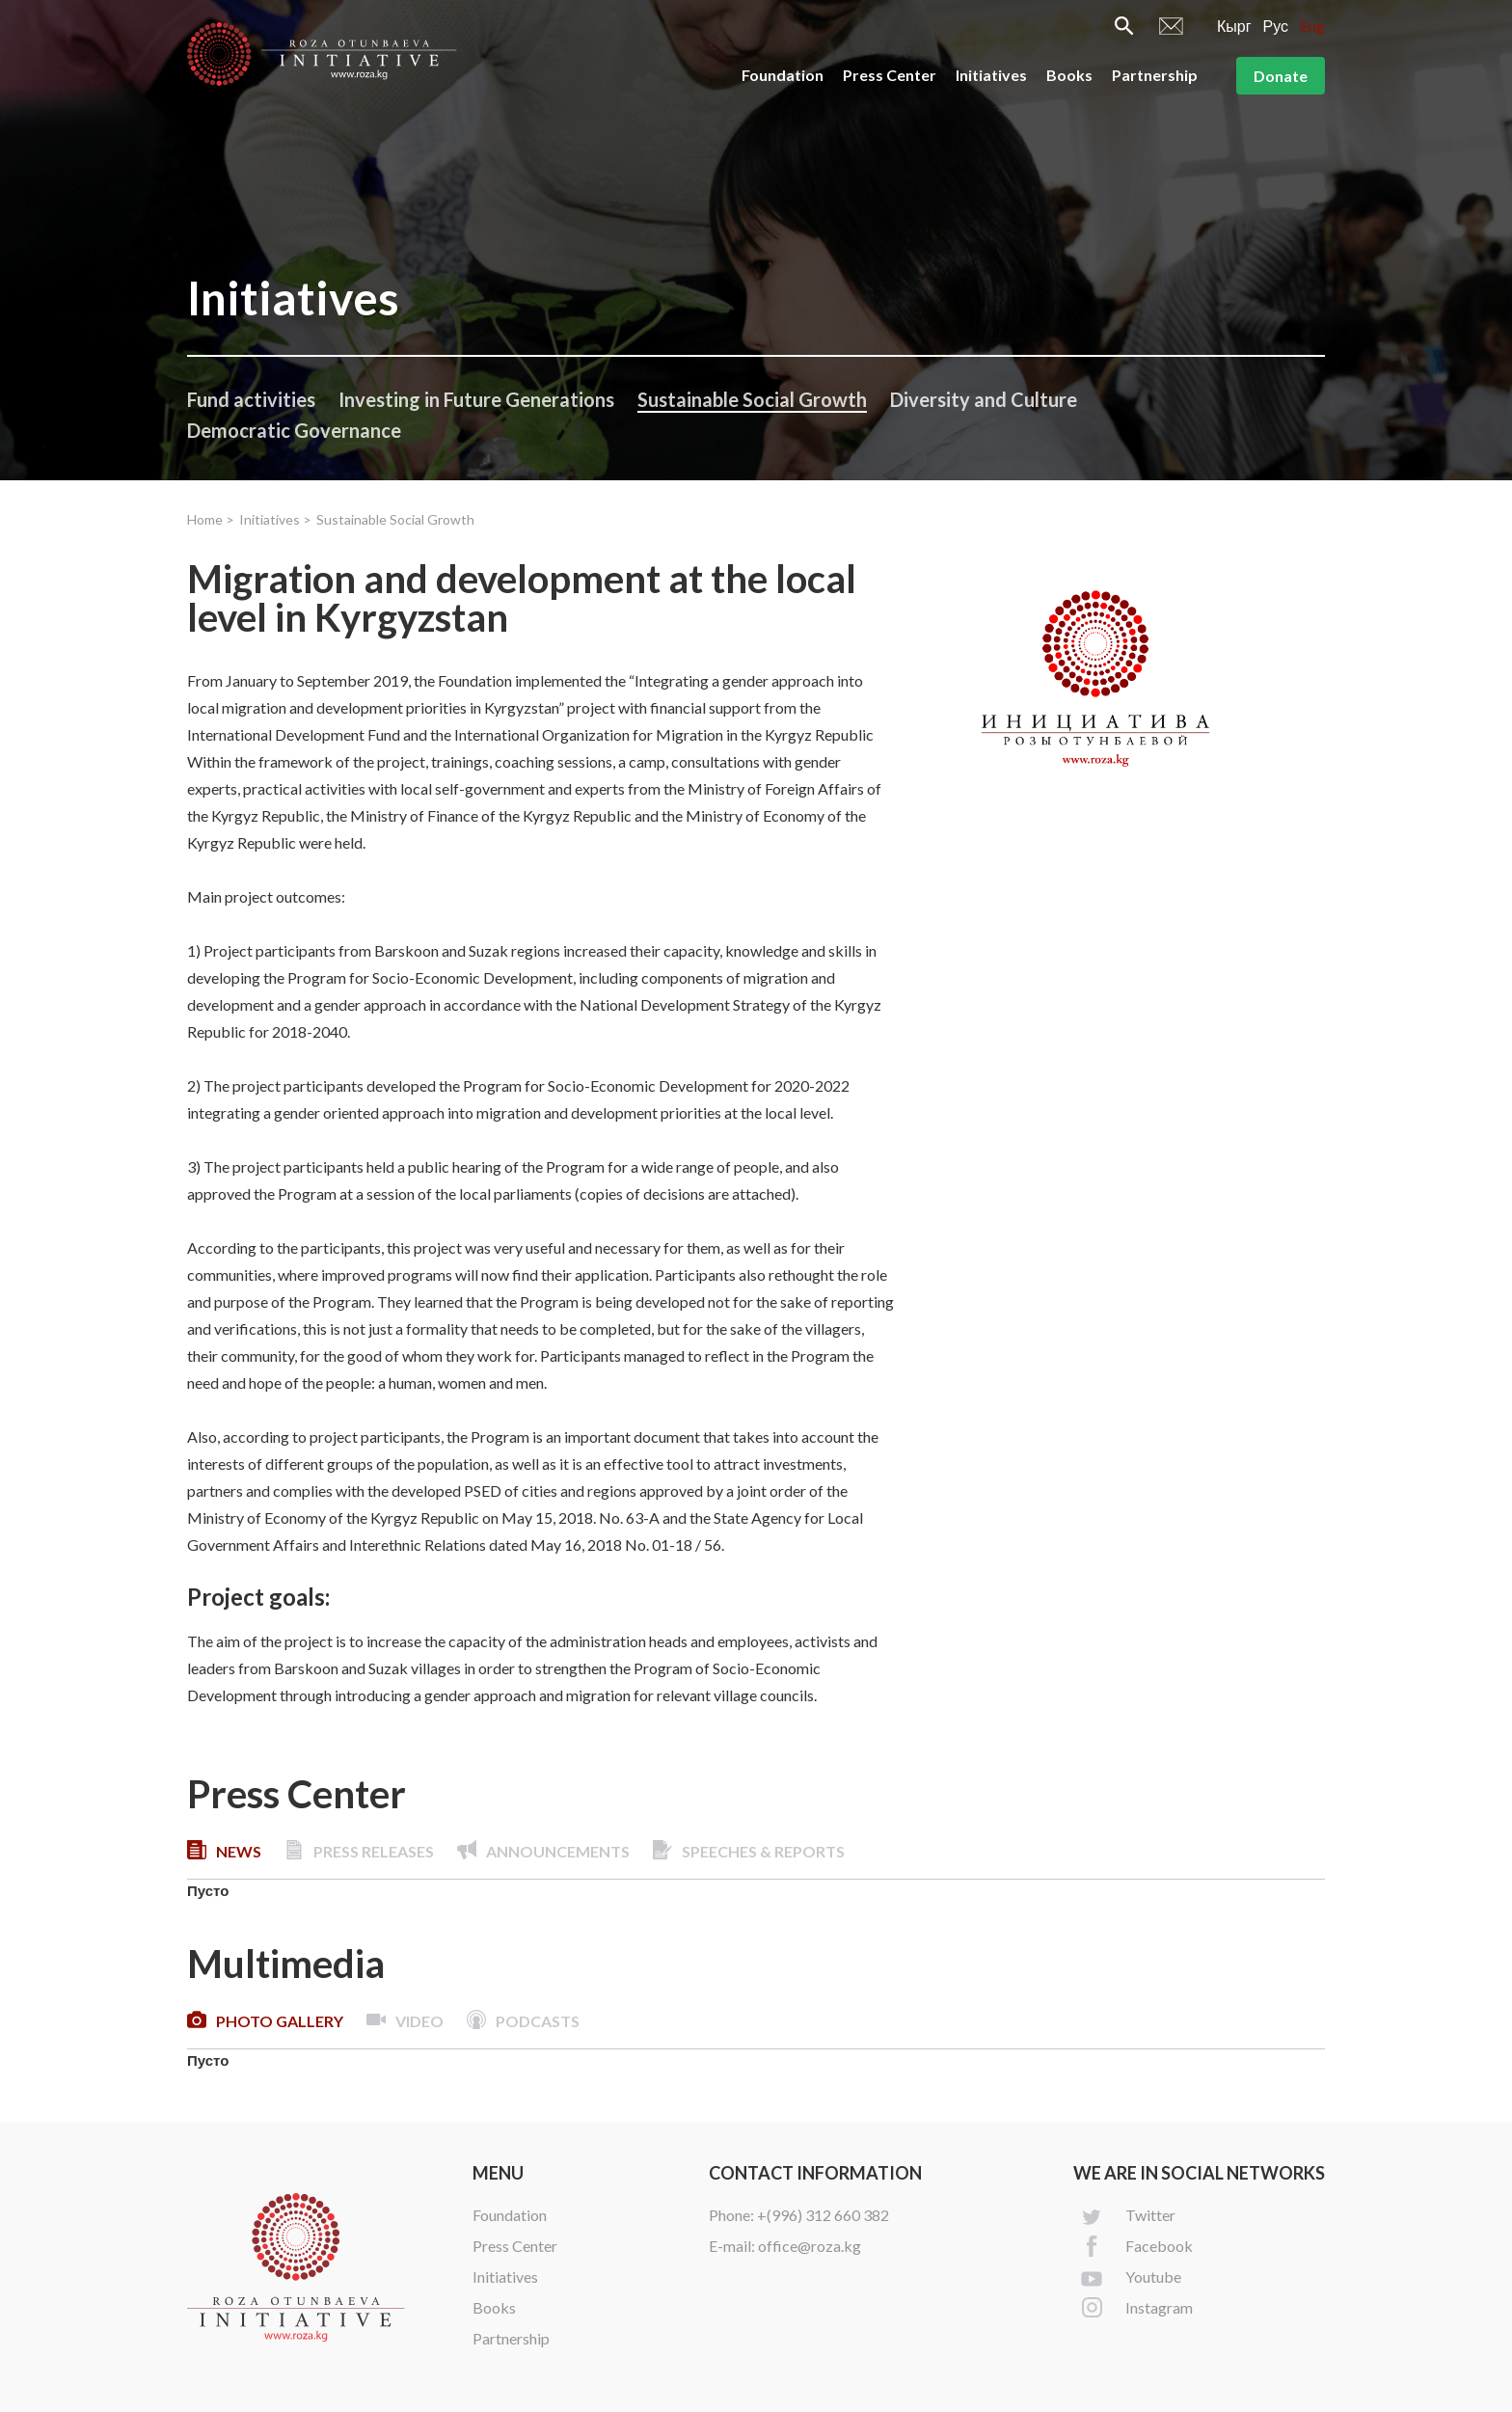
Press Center (889, 75)
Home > (210, 519)
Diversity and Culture (983, 399)
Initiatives (991, 75)
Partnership (1155, 75)
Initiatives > (275, 519)
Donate (1281, 76)
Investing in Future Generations (476, 399)
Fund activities (251, 399)
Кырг (1234, 25)
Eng (1312, 25)
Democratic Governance (294, 430)
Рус (1276, 25)
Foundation (783, 75)
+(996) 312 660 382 (823, 2215)
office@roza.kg (809, 2245)
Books (1069, 75)
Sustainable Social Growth (752, 399)
